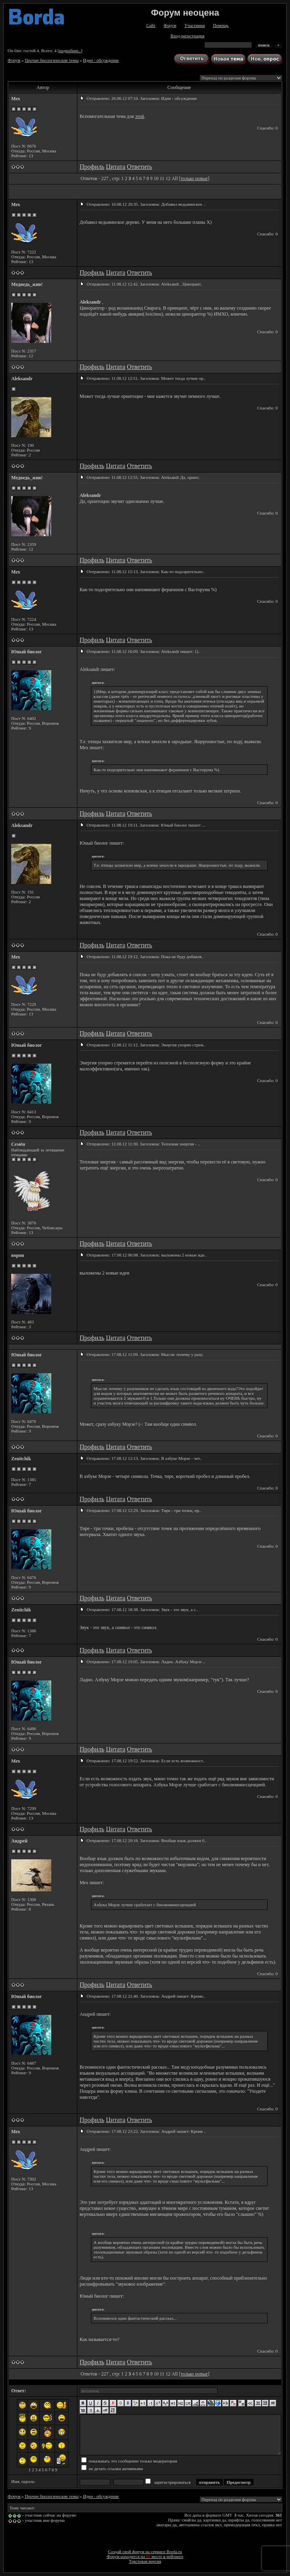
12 (167, 178)
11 (162, 178)
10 (156, 178)
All (174, 178)
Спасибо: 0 (267, 128)
